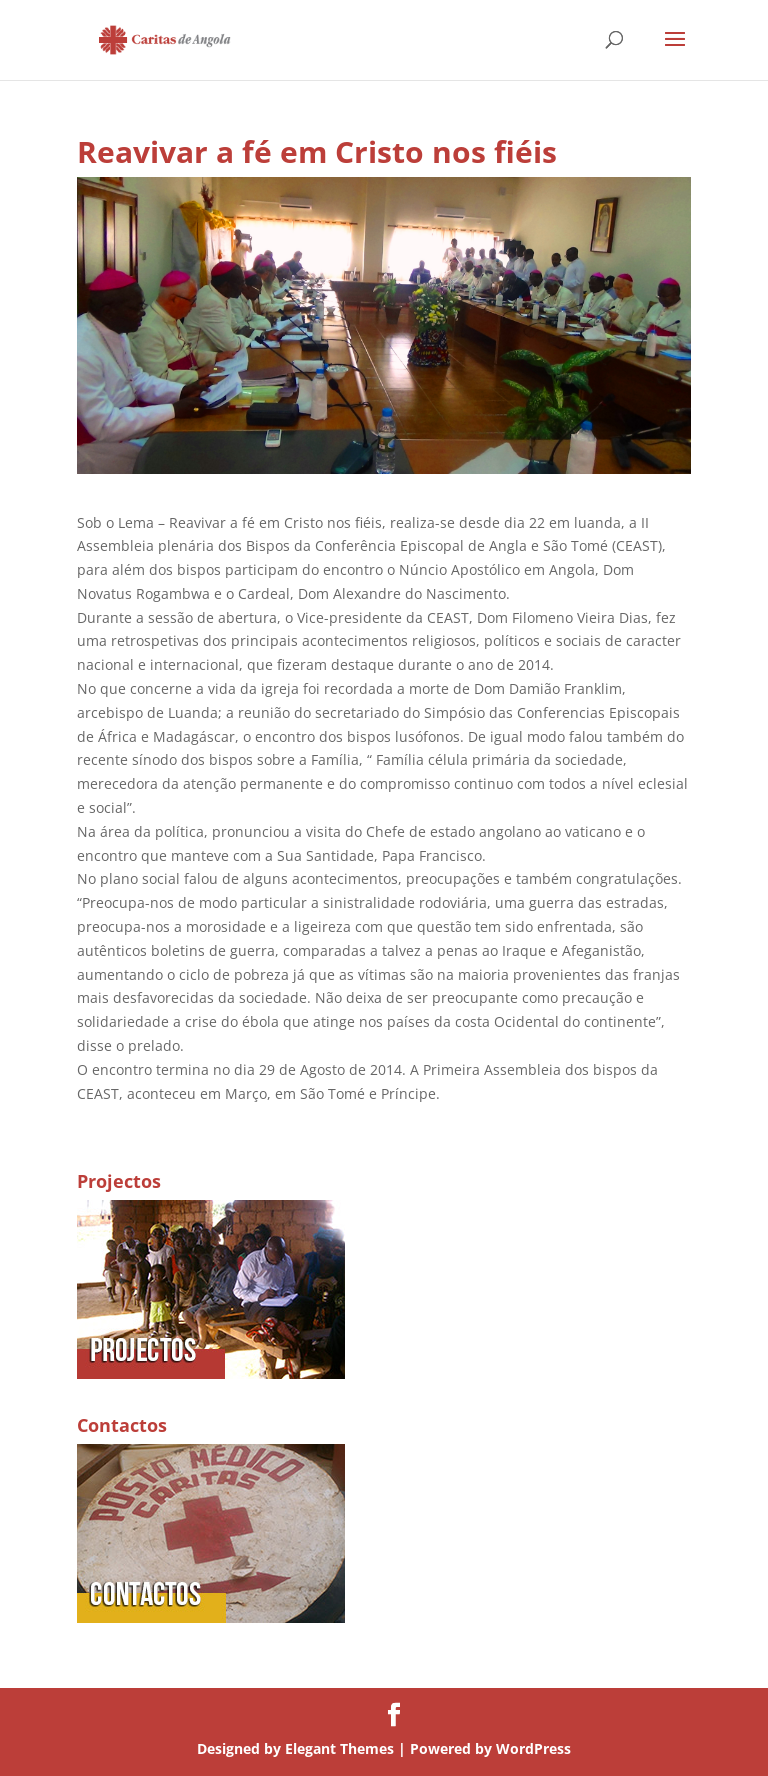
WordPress (533, 1748)
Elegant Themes (339, 1748)
